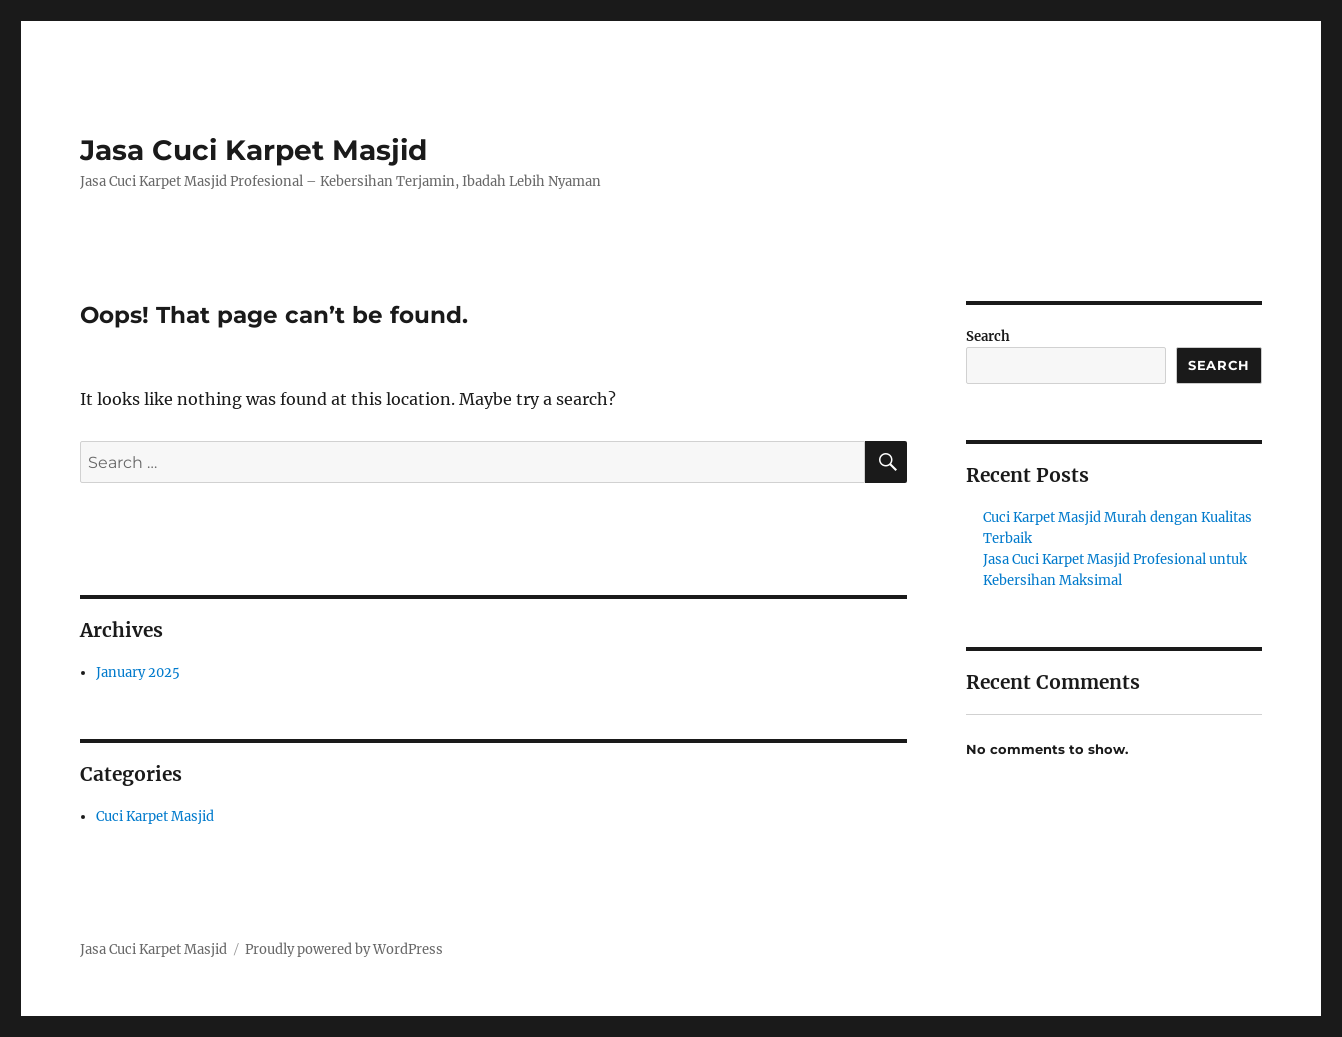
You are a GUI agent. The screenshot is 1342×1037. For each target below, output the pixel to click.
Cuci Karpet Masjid (155, 816)
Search (988, 336)
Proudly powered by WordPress (344, 949)
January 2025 (138, 672)
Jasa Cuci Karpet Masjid (253, 150)
